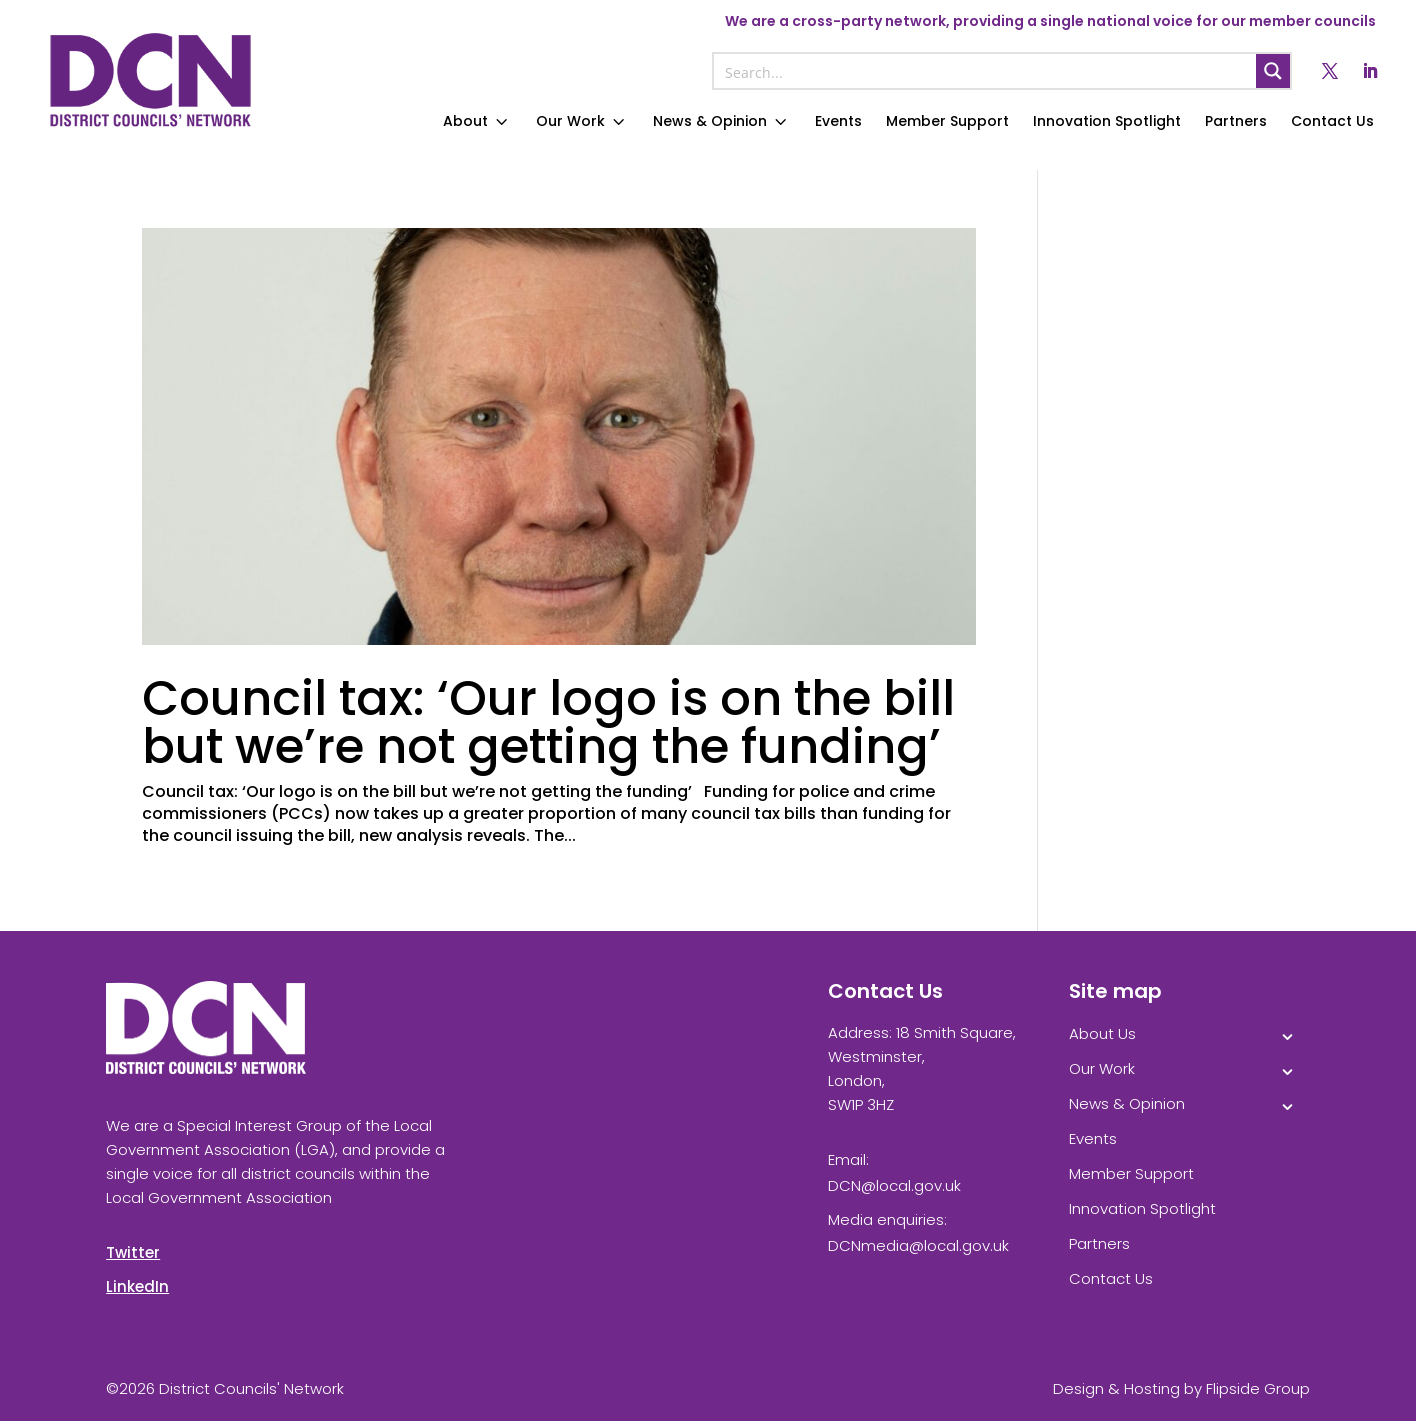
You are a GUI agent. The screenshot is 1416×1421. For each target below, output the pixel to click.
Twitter (133, 1252)
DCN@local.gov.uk (894, 1185)
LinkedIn (137, 1286)
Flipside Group (1258, 1388)
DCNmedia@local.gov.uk (918, 1245)
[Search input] (986, 71)
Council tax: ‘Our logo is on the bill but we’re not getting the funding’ (548, 722)
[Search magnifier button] (1273, 71)
